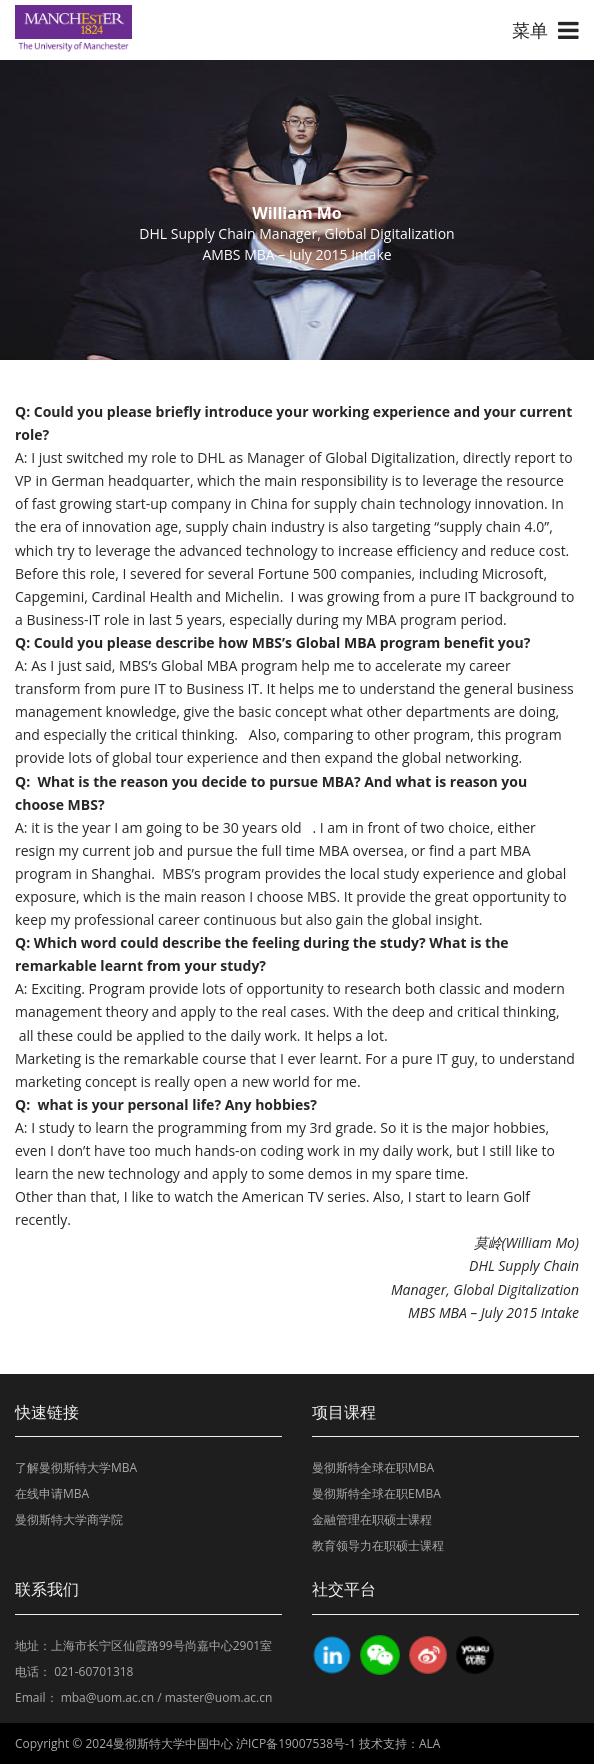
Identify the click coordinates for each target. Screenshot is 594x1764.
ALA (429, 1743)
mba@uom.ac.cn (107, 1697)
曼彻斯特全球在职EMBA (376, 1493)
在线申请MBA (52, 1493)
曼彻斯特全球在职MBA (373, 1467)
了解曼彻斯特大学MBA (76, 1467)
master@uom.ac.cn (219, 1697)
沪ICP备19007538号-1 (296, 1743)
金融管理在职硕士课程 (372, 1519)
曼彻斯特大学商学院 (69, 1519)
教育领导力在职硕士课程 (378, 1545)
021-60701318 (93, 1671)
